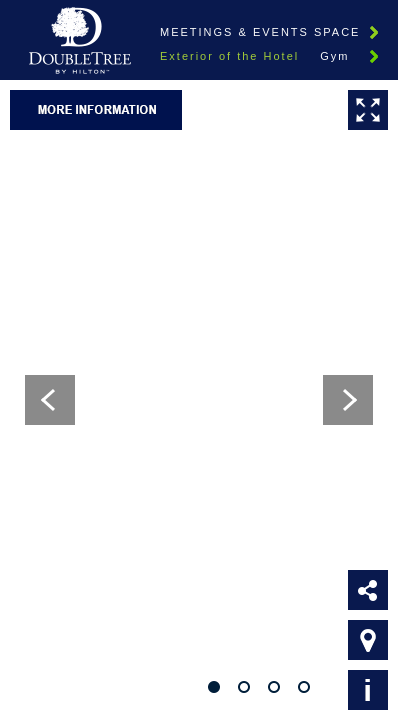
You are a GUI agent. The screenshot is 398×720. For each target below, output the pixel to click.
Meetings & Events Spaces (265, 32)
